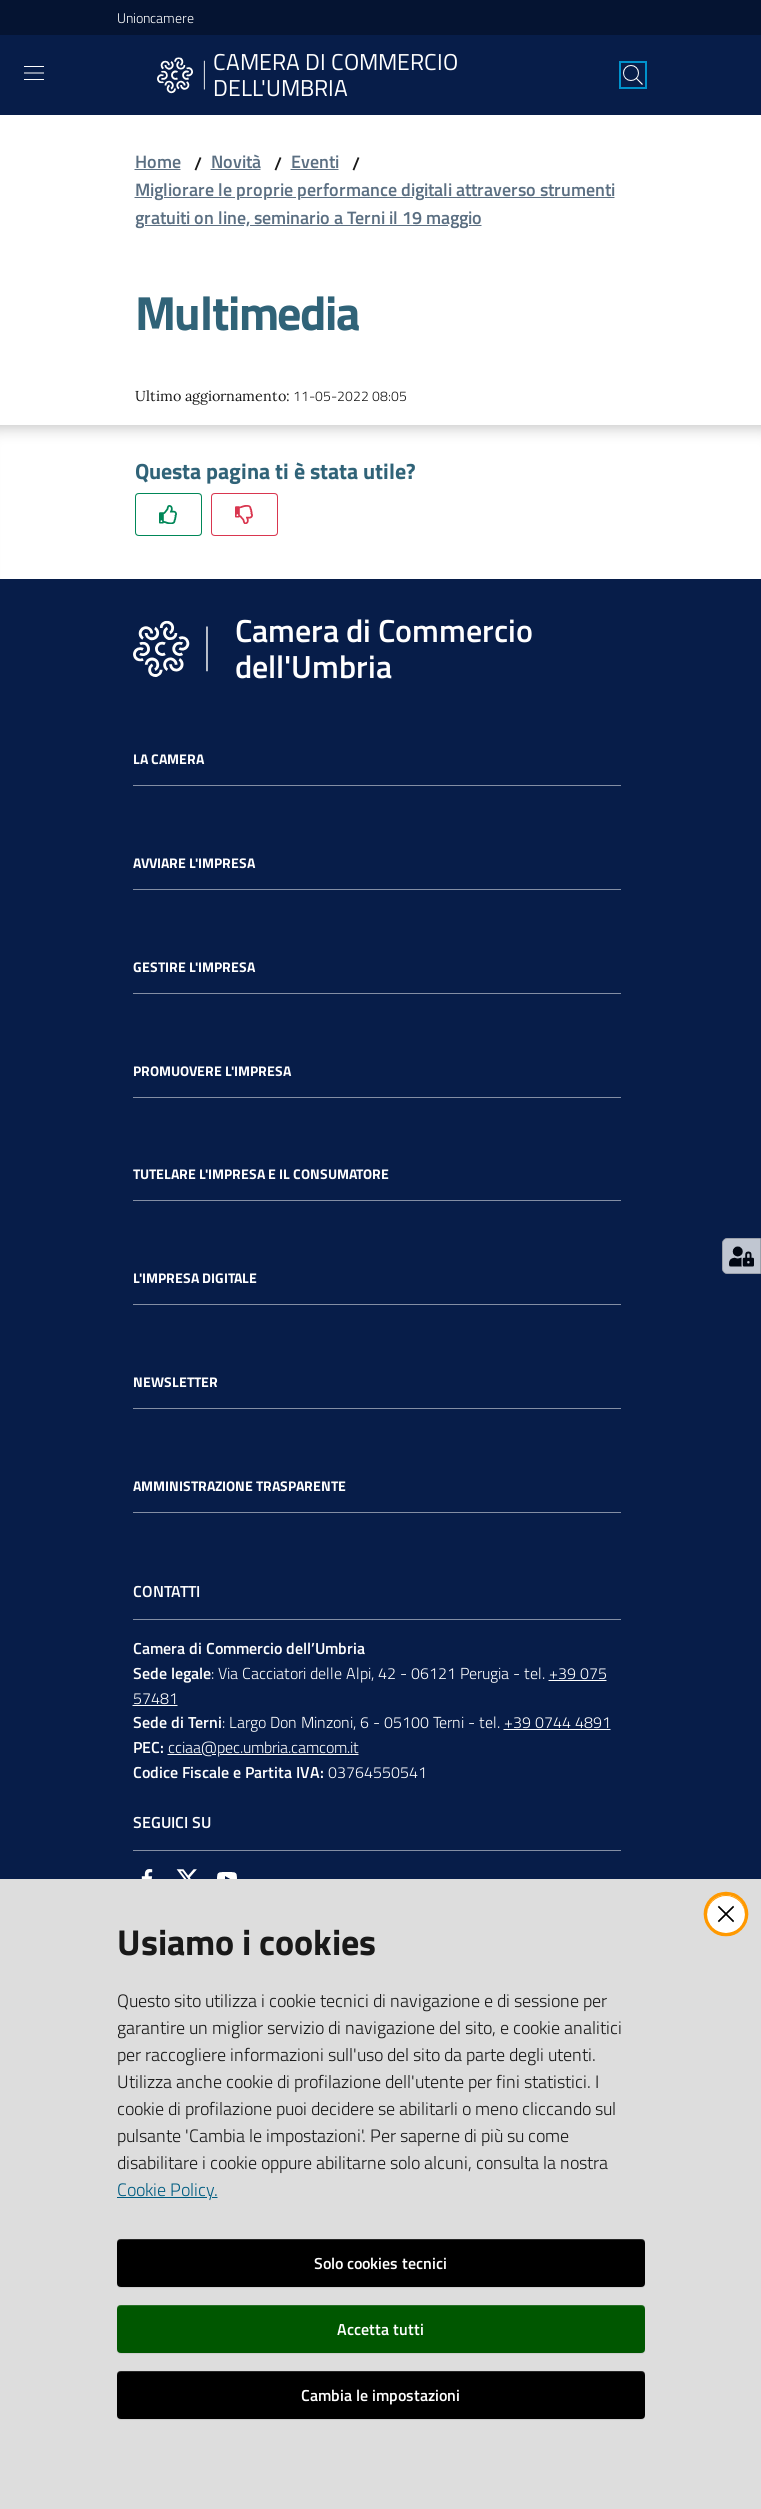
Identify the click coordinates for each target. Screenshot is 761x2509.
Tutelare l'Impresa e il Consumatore (261, 1174)
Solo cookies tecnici (380, 2263)
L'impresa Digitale (195, 1278)
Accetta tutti (380, 2329)
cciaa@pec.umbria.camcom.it (263, 1747)
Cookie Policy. (167, 2189)
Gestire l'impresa (194, 967)
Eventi (315, 161)
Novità (236, 161)
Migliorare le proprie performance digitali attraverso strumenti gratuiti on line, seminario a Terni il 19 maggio (375, 203)
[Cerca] (633, 75)
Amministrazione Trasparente (239, 1486)
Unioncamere (155, 17)
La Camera (168, 759)
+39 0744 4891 (557, 1722)
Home (158, 161)
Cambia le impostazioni (380, 2395)
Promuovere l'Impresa (212, 1071)
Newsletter (175, 1382)
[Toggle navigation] (34, 73)
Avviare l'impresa (194, 863)
